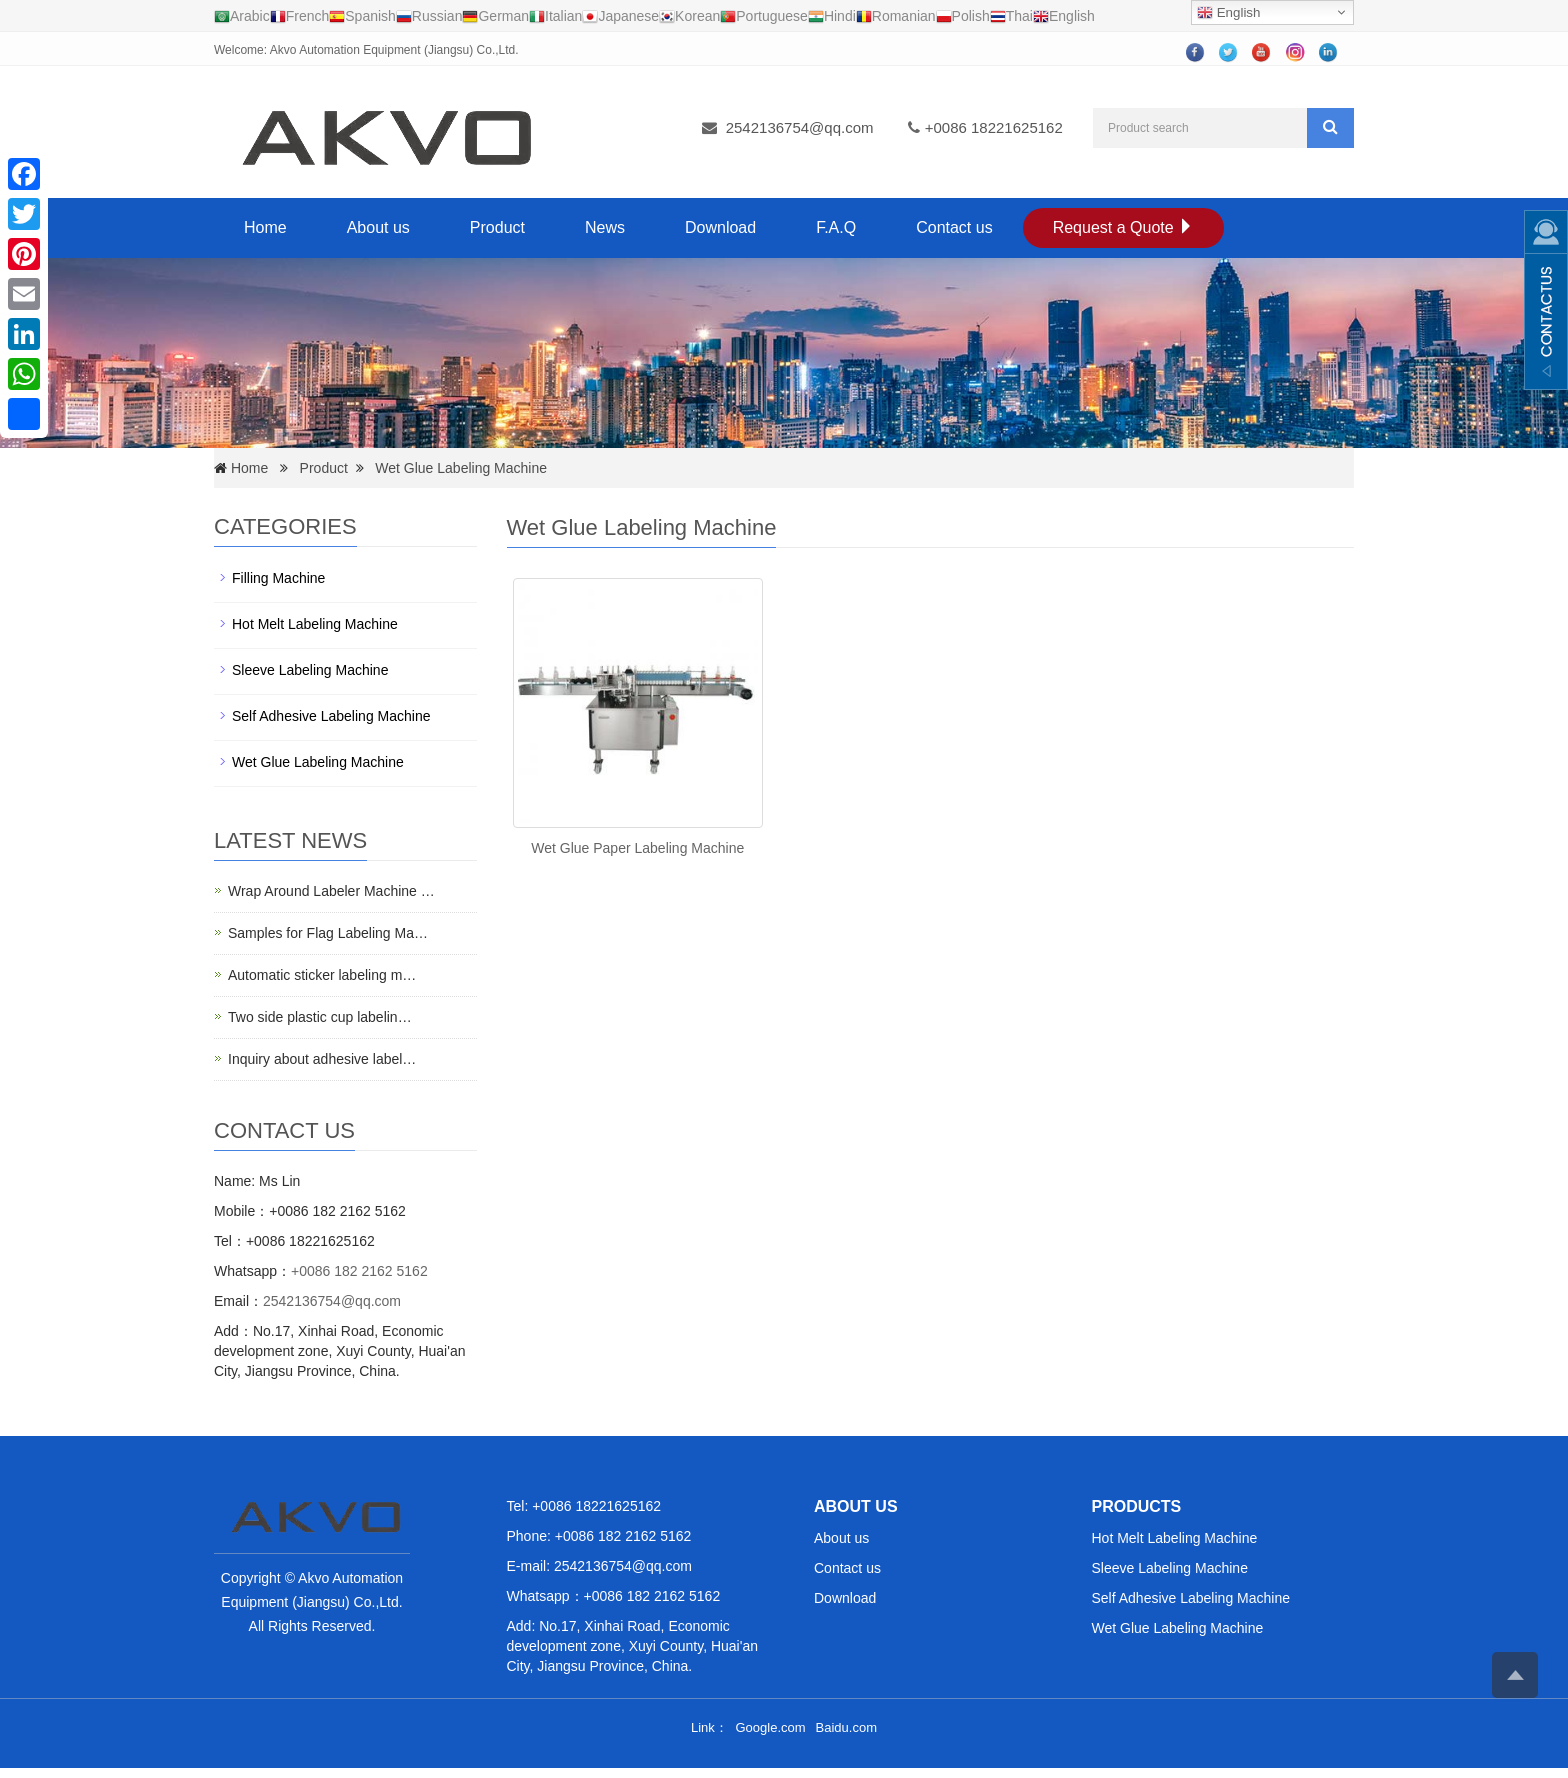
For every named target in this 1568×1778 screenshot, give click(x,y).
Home (265, 227)
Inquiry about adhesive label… (322, 1059)
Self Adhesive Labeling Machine (331, 716)
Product (497, 227)
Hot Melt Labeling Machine (315, 624)
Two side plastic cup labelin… (320, 1017)
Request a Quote (1123, 227)
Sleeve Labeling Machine (310, 670)
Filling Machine (278, 578)
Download (720, 227)
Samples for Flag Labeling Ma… (328, 933)
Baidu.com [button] (846, 1727)
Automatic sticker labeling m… (322, 975)
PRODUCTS (1137, 1506)
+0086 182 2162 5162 (359, 1271)
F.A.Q (836, 227)
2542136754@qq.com (800, 127)
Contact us (954, 227)
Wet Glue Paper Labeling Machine (637, 848)
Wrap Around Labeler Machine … (331, 891)
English (1228, 13)
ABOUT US (856, 1506)
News (605, 227)
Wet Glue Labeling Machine (461, 468)
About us (378, 227)
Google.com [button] (770, 1727)
